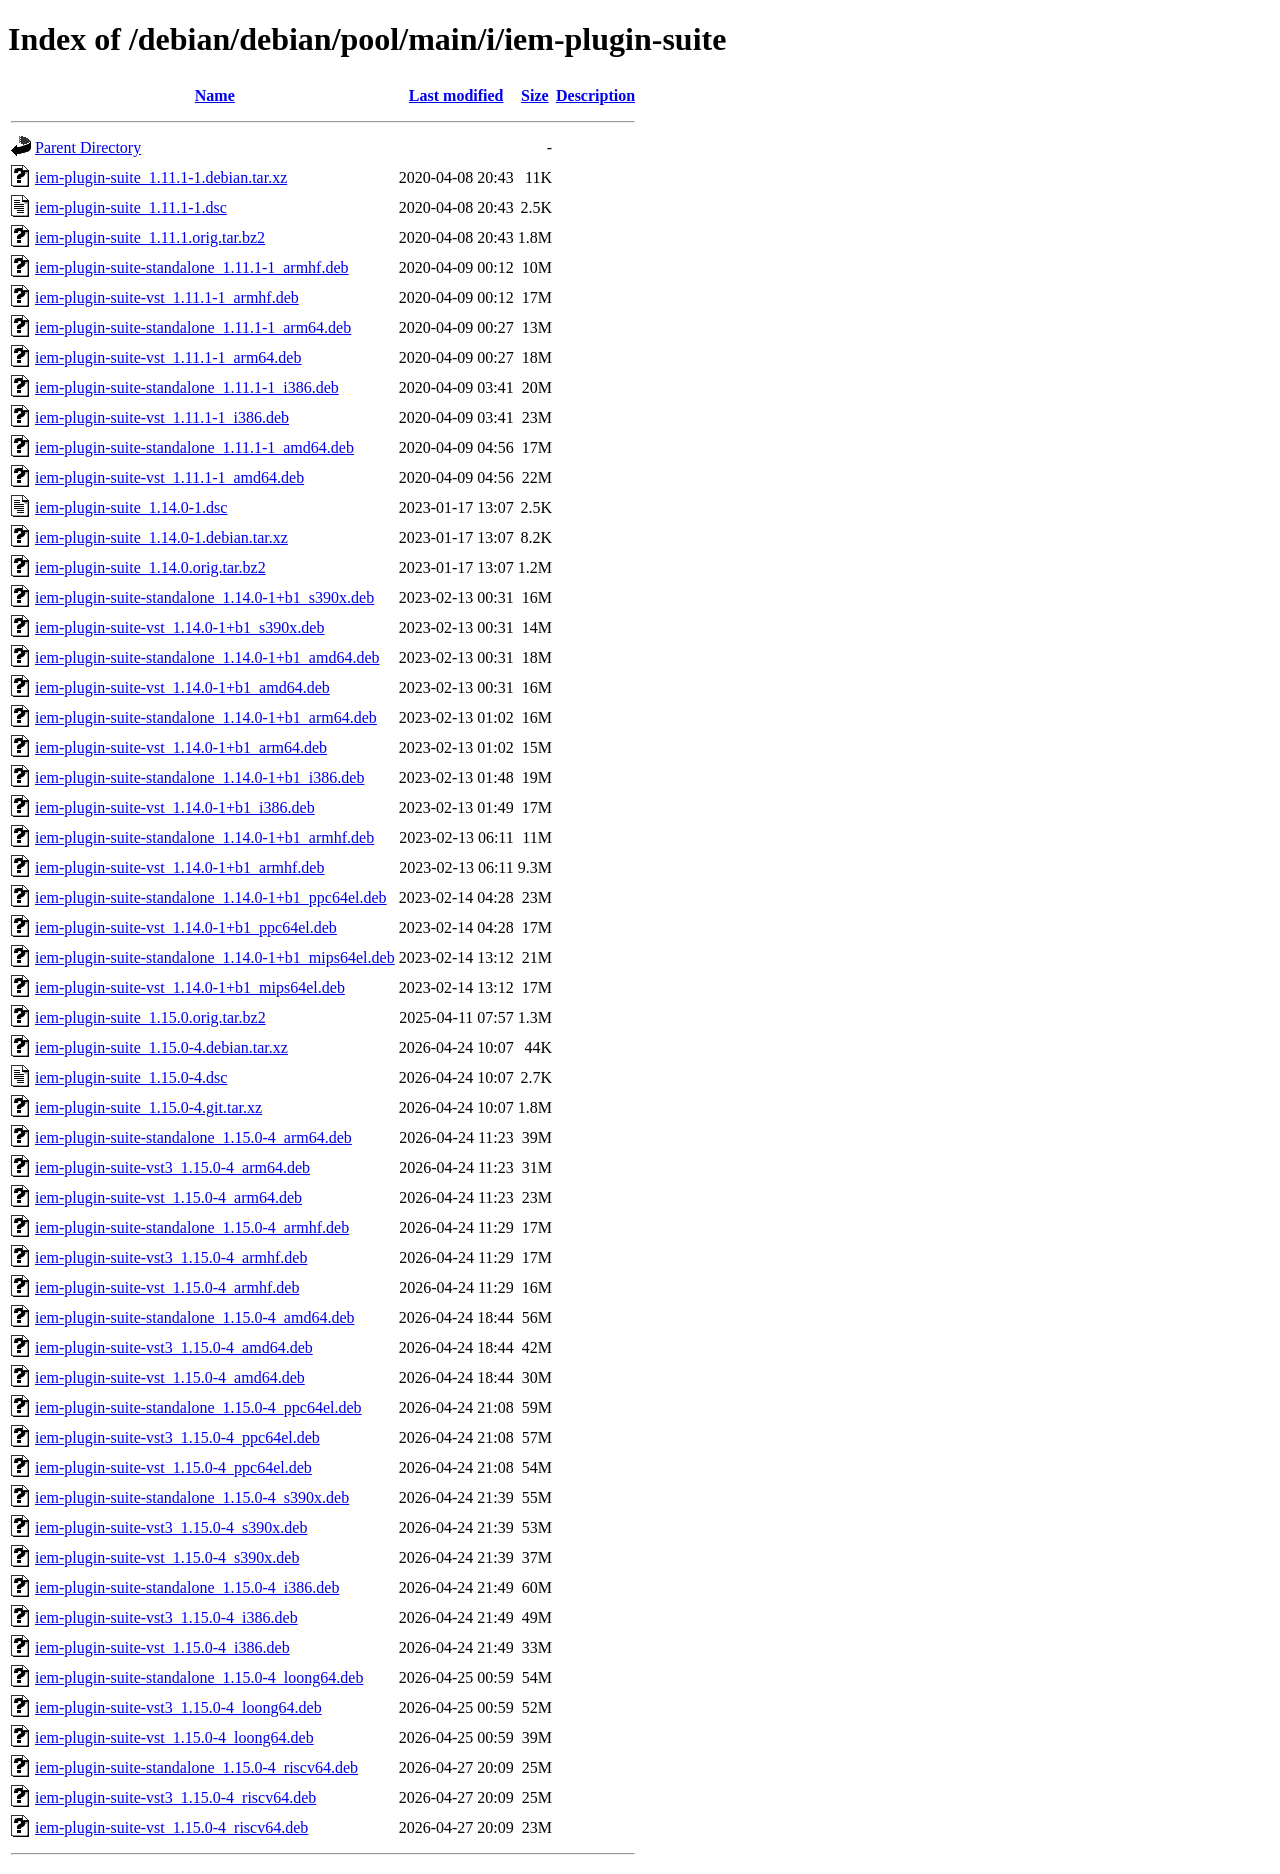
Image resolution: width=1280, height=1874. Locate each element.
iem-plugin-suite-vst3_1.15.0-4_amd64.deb (174, 1347)
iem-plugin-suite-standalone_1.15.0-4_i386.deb (187, 1587)
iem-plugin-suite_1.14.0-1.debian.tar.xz (161, 537)
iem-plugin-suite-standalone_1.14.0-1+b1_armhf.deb (204, 837)
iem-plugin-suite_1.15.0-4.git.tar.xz (148, 1107)
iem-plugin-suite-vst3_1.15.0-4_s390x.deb (171, 1527)
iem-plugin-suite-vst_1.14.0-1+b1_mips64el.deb (190, 987)
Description (595, 95)
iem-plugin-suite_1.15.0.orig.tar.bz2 (150, 1017)
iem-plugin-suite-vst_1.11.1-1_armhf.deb (167, 297)
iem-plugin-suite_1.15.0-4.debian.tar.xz (161, 1047)
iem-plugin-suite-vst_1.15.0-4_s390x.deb (167, 1557)
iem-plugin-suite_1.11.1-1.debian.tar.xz (161, 177)
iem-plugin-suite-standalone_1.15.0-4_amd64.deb (194, 1317)
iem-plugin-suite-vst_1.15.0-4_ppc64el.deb (173, 1467)
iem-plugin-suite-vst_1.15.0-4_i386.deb (162, 1647)
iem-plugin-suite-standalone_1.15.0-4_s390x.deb (192, 1497)
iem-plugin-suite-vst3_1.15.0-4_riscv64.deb (175, 1797)
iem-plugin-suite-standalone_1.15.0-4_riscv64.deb (196, 1767)
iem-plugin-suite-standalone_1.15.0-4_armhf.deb (192, 1227)
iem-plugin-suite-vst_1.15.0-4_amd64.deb (170, 1377)
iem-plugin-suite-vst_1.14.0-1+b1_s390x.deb (179, 627)
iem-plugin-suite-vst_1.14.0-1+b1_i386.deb (175, 807)
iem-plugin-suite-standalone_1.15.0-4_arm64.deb (193, 1137)
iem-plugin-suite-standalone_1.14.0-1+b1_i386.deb (199, 777)
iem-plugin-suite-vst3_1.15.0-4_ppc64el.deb (177, 1437)
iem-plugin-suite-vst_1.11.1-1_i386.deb (162, 417)
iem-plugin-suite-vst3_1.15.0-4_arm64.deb (172, 1167)
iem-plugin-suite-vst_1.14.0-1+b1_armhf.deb (179, 867)
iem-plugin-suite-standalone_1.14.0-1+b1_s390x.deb (204, 597)
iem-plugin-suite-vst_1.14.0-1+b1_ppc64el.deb (186, 927)
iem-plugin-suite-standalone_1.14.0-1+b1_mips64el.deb (215, 957)
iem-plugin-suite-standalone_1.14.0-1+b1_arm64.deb (206, 717)
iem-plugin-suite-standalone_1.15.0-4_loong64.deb (199, 1677)
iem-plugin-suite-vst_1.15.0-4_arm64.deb (168, 1197)
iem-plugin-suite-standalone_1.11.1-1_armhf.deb (192, 267)
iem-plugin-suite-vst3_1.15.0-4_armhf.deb (171, 1257)
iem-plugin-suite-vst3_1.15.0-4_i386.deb (166, 1617)
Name (215, 95)
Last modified (456, 95)
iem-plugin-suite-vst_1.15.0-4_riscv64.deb (171, 1827)
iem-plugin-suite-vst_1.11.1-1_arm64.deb (168, 357)
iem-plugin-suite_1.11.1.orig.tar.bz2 (150, 237)
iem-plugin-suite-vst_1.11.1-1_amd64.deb (169, 477)
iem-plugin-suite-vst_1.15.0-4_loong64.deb (174, 1737)
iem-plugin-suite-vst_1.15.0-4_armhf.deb (167, 1287)
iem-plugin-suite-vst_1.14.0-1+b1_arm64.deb (181, 747)
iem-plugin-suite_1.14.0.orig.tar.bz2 (150, 567)
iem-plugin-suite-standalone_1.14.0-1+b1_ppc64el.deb (211, 897)
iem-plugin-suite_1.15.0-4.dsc (131, 1077)
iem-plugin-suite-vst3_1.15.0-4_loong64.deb (178, 1707)
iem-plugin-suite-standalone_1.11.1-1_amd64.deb (194, 447)
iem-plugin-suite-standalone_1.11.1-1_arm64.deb (193, 327)
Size (535, 95)
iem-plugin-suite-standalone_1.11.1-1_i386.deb (187, 387)
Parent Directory (88, 147)
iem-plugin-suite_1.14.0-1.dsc (131, 507)
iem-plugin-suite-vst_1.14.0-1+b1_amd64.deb (182, 687)
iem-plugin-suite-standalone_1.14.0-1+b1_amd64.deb (207, 657)
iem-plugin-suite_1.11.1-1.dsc (131, 207)
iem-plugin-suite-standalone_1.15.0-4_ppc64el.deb (198, 1407)
